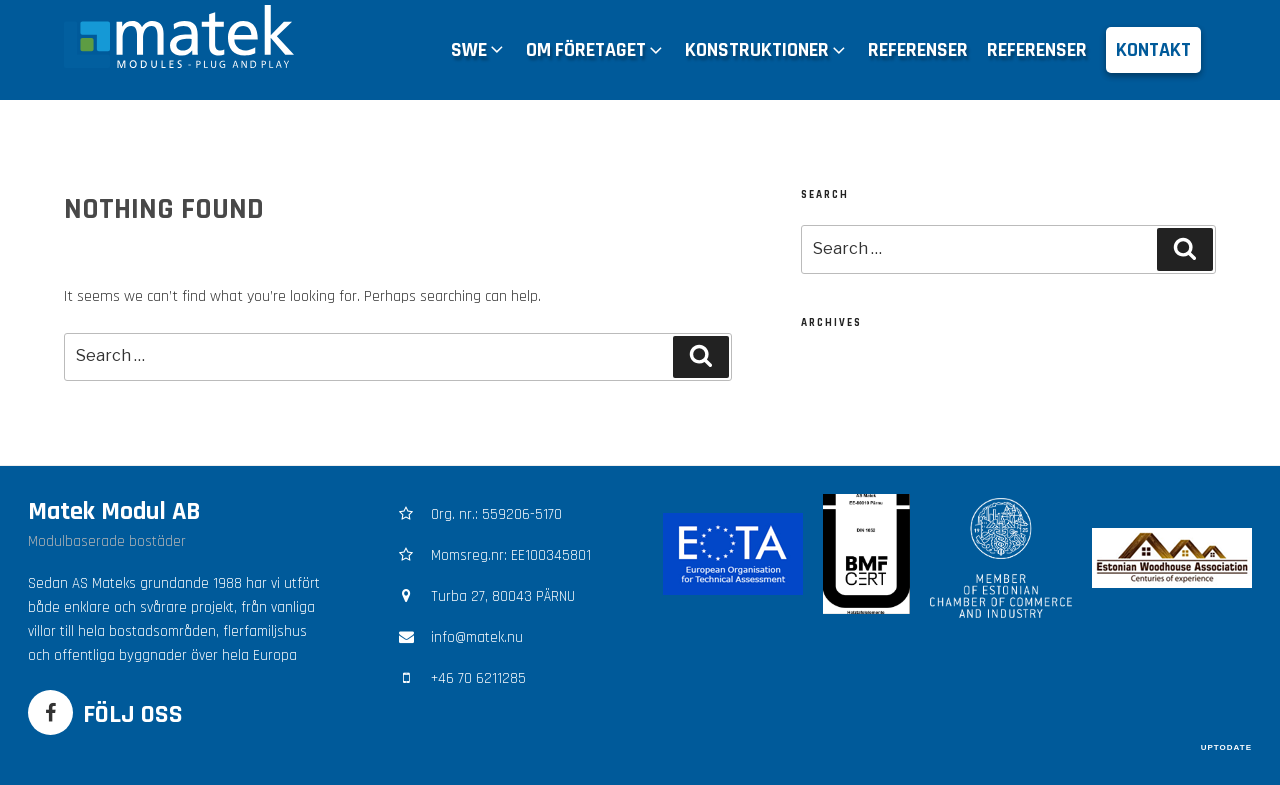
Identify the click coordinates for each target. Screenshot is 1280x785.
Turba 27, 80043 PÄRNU (503, 596)
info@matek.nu (477, 637)
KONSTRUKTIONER (767, 50)
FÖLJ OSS (133, 714)
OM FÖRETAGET (596, 50)
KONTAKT (1153, 50)
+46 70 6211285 (478, 678)
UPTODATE (1226, 747)
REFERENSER (918, 50)
